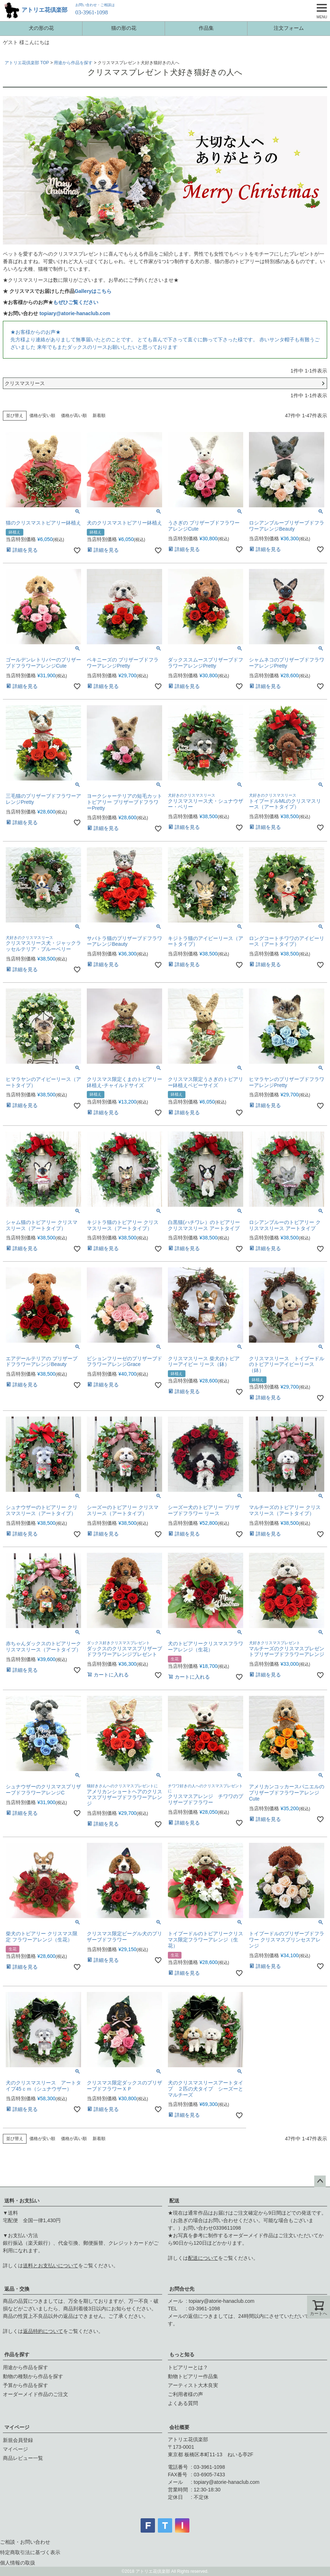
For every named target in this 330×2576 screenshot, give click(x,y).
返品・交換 (16, 2289)
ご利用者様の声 (185, 2394)
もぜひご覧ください (75, 302)
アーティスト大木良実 (193, 2385)
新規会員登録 (18, 2440)
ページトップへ (320, 2181)
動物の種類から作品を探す (33, 2376)
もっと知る (181, 2354)
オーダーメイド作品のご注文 (35, 2394)
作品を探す (16, 2354)
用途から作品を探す (73, 62)
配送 (174, 2200)
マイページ (16, 2427)
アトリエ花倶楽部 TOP (27, 62)
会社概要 (179, 2427)
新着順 (99, 415)
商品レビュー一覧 (23, 2458)
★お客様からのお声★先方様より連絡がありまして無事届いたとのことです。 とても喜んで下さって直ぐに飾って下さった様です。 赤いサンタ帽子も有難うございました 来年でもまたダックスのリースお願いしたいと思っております (165, 339)
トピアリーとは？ (188, 2367)
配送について (203, 2258)
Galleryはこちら (93, 291)
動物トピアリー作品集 (193, 2376)
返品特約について (43, 2331)
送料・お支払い (21, 2200)
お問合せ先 (181, 2289)
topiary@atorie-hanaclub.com (74, 313)
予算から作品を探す (25, 2385)
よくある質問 (183, 2403)
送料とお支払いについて (50, 2265)
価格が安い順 (42, 415)
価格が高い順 (74, 415)
